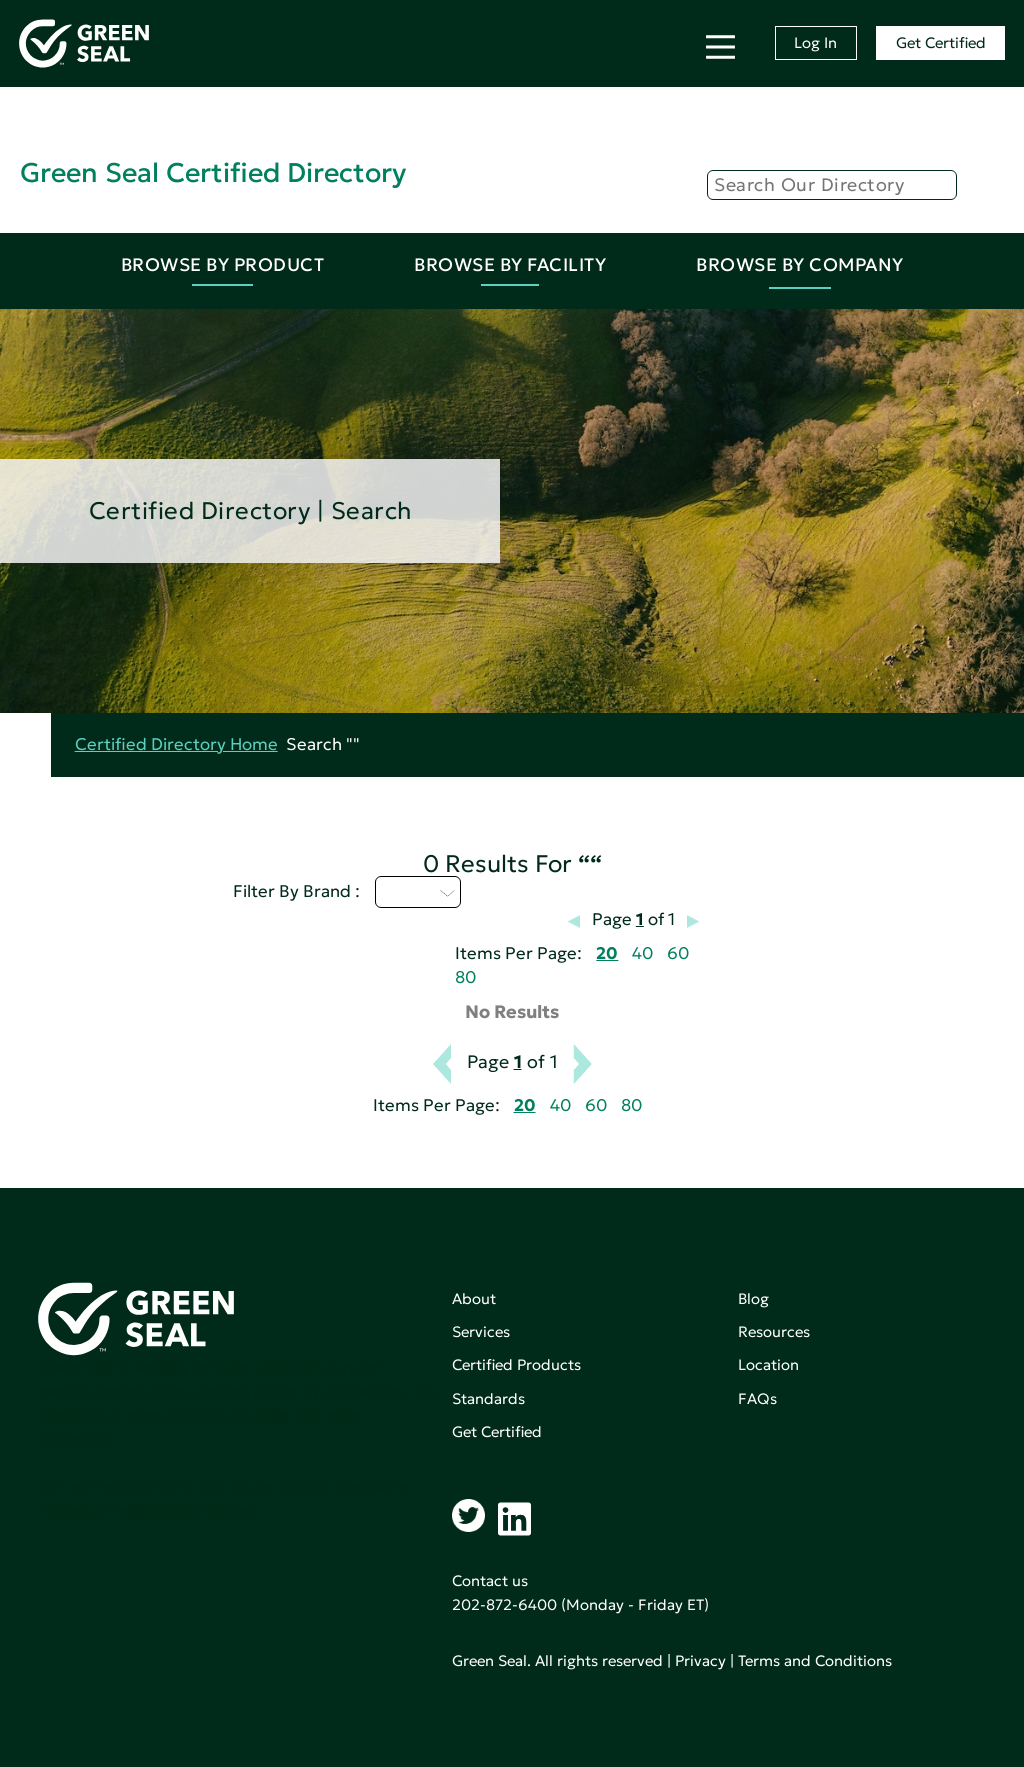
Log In (815, 42)
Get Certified (941, 42)
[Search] (832, 185)
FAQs (757, 1398)
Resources (774, 1331)
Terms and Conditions (815, 1660)
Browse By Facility (510, 264)
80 (465, 977)
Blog (753, 1298)
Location (768, 1364)
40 (642, 953)
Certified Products (516, 1364)
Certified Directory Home (176, 744)
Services (481, 1331)
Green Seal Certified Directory (213, 172)
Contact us (490, 1580)
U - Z (418, 892)
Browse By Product (223, 264)
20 (607, 953)
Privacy (700, 1660)
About (474, 1298)
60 (678, 953)
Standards (488, 1398)
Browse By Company (800, 264)
